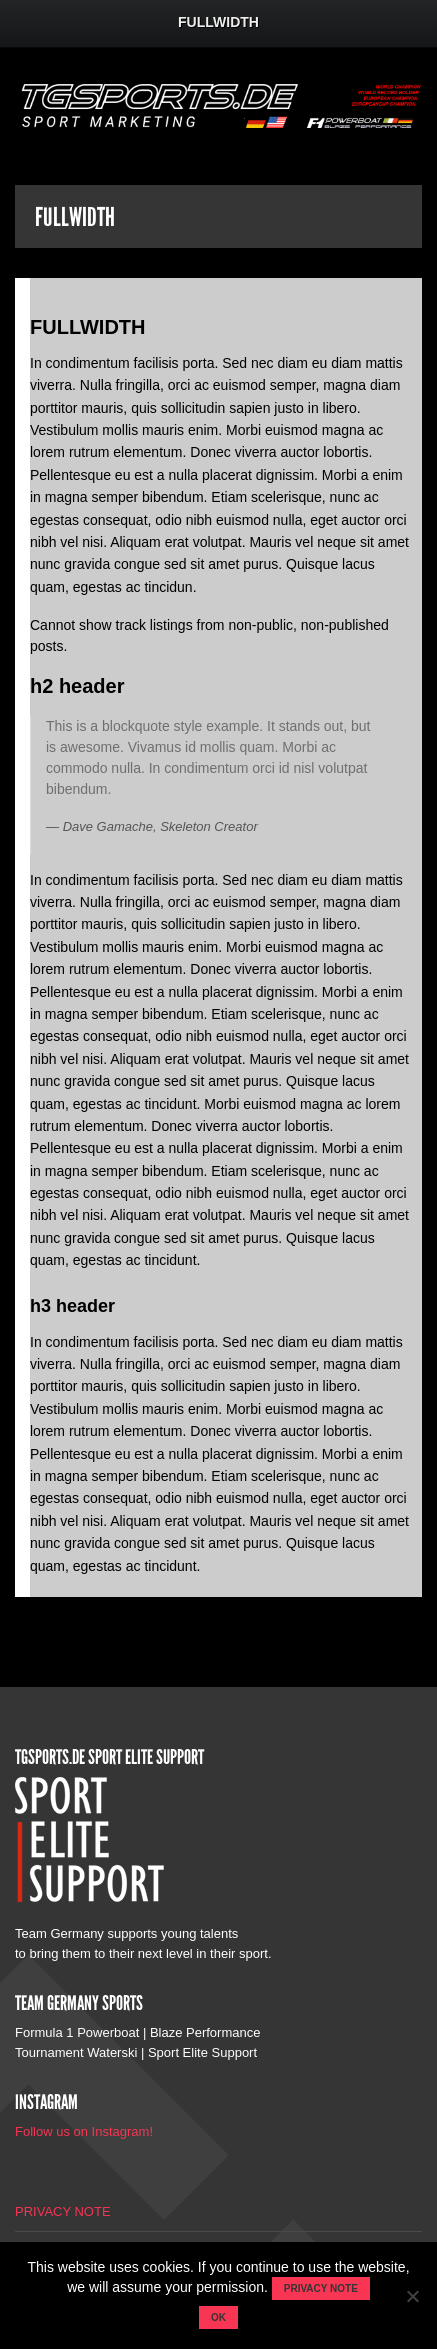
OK (218, 2317)
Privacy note (321, 2288)
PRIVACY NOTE (63, 2211)
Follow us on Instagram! (84, 2131)
